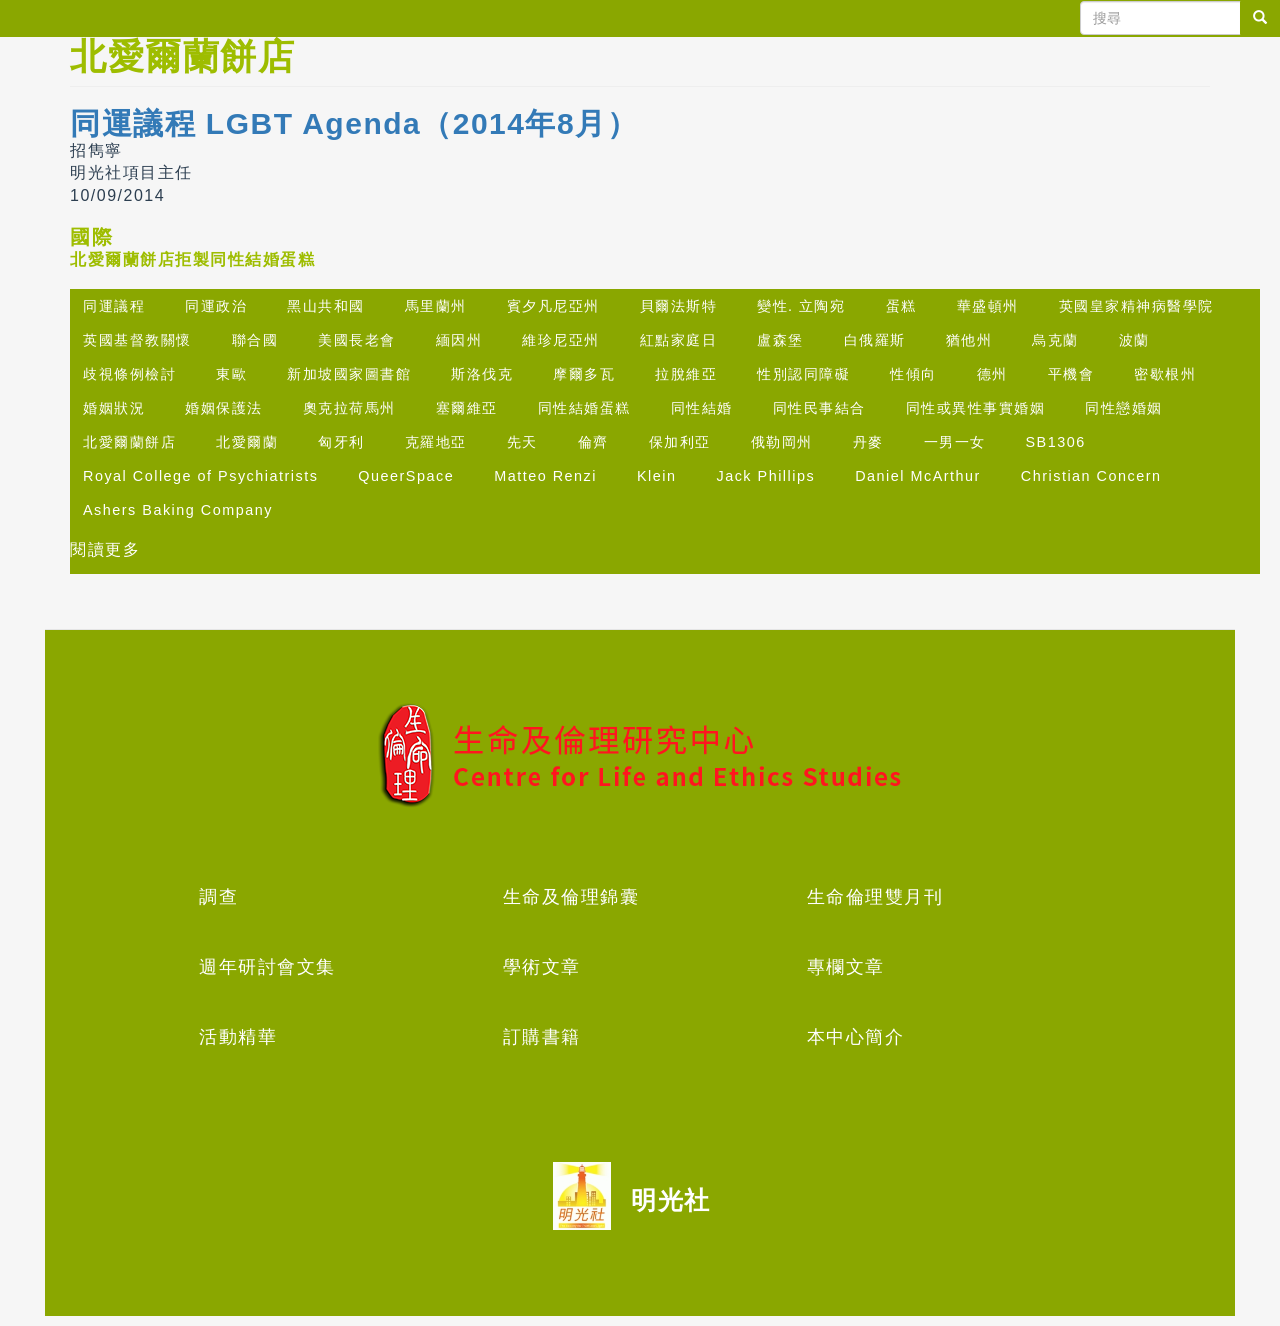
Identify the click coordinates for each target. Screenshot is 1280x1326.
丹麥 (868, 442)
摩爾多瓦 (584, 374)
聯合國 (255, 340)
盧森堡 (780, 340)
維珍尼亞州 (561, 340)
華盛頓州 (988, 306)
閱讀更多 (105, 549)
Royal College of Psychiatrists (200, 476)
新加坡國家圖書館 (349, 374)
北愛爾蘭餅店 (129, 442)
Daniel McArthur (918, 476)
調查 (218, 897)
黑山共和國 (326, 306)
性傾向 (913, 374)
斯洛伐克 (482, 374)
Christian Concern (1091, 476)
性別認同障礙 (803, 374)
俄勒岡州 (782, 442)
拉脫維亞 (686, 374)
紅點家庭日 (679, 340)
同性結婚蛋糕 (584, 408)
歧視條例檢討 (129, 374)
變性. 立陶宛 (801, 306)
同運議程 (114, 306)
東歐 (231, 374)
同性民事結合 (819, 408)
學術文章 (542, 967)
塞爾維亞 (467, 408)
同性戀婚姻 (1124, 408)
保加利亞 (680, 442)
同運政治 (216, 306)
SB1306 (1056, 442)
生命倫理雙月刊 (875, 897)
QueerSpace (406, 476)
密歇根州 (1165, 374)
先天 (522, 442)
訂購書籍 (542, 1037)
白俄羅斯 (875, 340)
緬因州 (459, 340)
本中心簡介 (856, 1037)
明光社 (671, 1200)
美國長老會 (357, 340)
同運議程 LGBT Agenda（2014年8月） (354, 123)
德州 (992, 374)
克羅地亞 (436, 442)
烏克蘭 (1055, 340)
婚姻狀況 (114, 408)
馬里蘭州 (436, 306)
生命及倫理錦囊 (571, 897)
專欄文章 (846, 967)
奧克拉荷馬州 (349, 408)
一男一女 (955, 442)
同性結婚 (702, 408)
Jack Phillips (765, 476)
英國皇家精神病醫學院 (1136, 306)
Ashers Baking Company (178, 510)
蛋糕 (901, 306)
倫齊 (593, 442)
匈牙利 (341, 442)
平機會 (1071, 374)
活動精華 (238, 1037)
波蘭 (1134, 340)
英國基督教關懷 (137, 340)
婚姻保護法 (224, 408)
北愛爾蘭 (247, 442)
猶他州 (969, 340)
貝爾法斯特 (679, 306)
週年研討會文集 (267, 967)
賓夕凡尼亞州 (553, 306)
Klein (657, 476)
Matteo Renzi (545, 476)
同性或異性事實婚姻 (976, 408)
